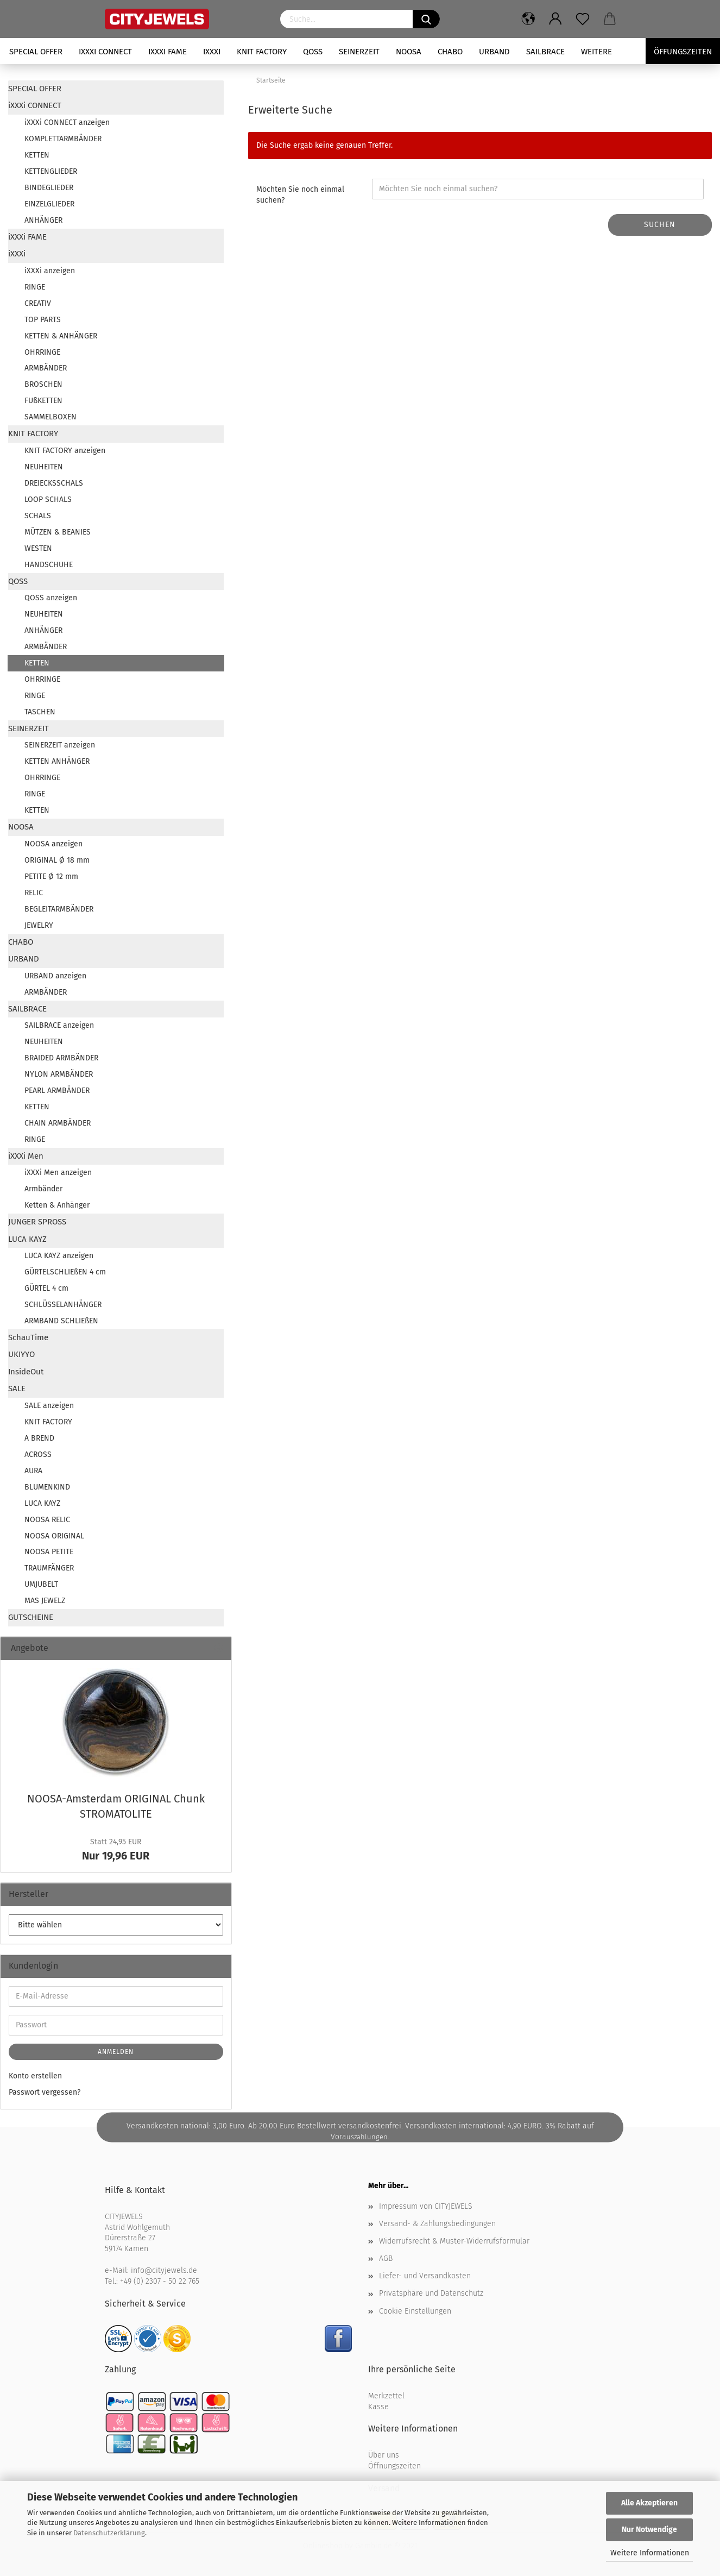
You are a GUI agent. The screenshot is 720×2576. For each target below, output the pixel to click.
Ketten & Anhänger (57, 1205)
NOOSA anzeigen (53, 844)
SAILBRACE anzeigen (59, 1025)
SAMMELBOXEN (50, 417)
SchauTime (28, 1337)
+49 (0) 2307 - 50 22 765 (159, 2281)
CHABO (450, 51)
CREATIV (37, 303)
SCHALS (37, 515)
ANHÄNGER (43, 220)
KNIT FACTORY (262, 51)
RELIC (33, 892)
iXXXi (211, 51)
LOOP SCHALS (48, 499)
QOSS (313, 51)
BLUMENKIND (47, 1487)
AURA (33, 1470)
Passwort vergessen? (44, 2092)
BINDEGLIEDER (48, 187)
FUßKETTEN (43, 400)
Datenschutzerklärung (109, 2533)
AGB (386, 2258)
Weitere (596, 51)
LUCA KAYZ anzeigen (58, 1255)
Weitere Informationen (649, 2553)
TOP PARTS (42, 319)
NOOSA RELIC (47, 1519)
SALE (17, 1388)
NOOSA (408, 51)
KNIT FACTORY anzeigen (64, 450)
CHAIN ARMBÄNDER (57, 1123)
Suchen (659, 224)
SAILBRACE (545, 51)
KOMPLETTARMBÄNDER (63, 138)
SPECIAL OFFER (35, 51)
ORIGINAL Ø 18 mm (57, 860)
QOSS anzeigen (50, 597)
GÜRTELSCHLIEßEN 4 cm (65, 1272)
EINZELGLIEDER (49, 204)
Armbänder (43, 1188)
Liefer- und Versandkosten (425, 2275)
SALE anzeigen (49, 1405)
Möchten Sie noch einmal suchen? (300, 195)
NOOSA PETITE (48, 1551)
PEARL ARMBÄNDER (57, 1090)
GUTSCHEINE (30, 1617)
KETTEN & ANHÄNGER (60, 336)
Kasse (378, 2406)
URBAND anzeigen (55, 976)
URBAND (494, 51)
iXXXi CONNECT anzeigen (67, 122)
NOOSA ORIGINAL (54, 1536)
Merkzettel (386, 2396)
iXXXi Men (25, 1156)
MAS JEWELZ (44, 1600)
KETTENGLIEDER (50, 171)
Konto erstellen (35, 2076)
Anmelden (116, 2052)
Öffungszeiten (683, 51)
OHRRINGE (42, 352)
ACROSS (38, 1454)
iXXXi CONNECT (105, 51)
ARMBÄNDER (45, 368)
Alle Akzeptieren (649, 2503)
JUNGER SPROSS (37, 1222)
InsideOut (25, 1372)
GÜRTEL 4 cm (46, 1288)
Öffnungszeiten (394, 2466)
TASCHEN (39, 712)
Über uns (383, 2455)
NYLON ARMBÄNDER (58, 1074)
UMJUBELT (41, 1584)
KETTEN (36, 155)
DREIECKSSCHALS (53, 483)
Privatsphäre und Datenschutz (431, 2293)
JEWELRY (38, 925)
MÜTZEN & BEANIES (57, 532)
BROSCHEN (43, 384)
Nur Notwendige (649, 2529)
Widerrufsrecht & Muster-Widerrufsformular (454, 2241)
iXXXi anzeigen (49, 270)
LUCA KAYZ (27, 1239)
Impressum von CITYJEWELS (425, 2206)
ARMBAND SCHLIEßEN (61, 1320)
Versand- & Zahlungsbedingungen (437, 2223)
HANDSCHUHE (48, 564)
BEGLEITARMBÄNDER (58, 909)
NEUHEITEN (43, 467)
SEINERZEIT (359, 51)
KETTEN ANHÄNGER (57, 761)
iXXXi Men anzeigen (58, 1172)
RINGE (34, 287)
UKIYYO (21, 1354)
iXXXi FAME (167, 51)
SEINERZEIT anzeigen (59, 745)
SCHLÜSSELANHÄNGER (63, 1304)
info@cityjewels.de (164, 2270)
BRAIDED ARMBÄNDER (61, 1058)
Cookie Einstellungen (415, 2311)
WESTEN (38, 548)
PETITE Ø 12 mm (51, 876)
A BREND (39, 1438)
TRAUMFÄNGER (49, 1568)
